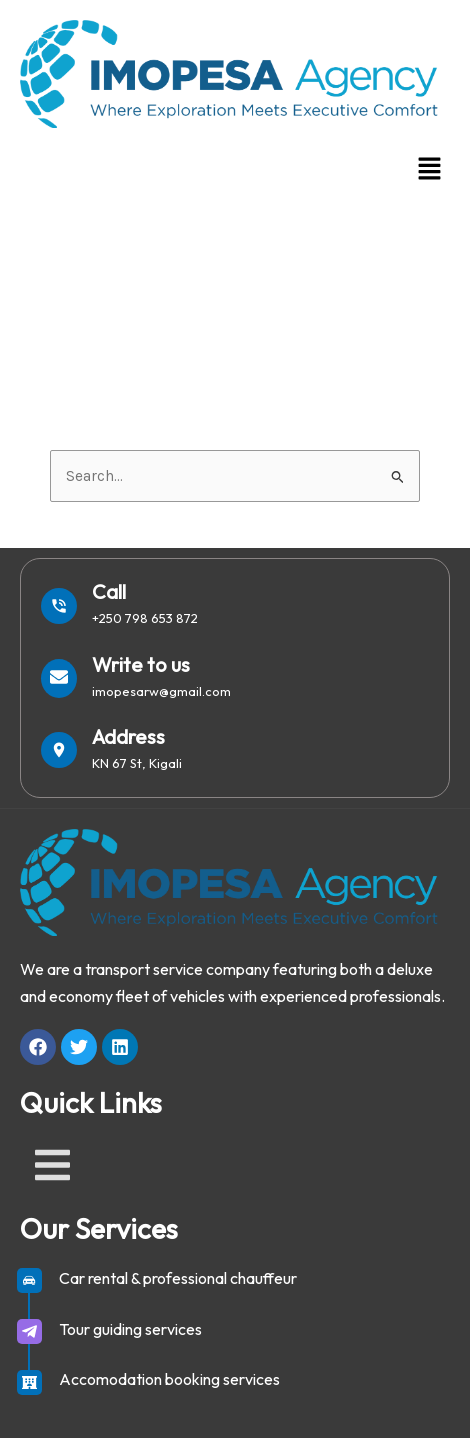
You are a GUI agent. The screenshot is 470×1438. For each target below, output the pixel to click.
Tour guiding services (130, 1329)
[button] (430, 170)
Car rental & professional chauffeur (178, 1278)
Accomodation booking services (169, 1379)
